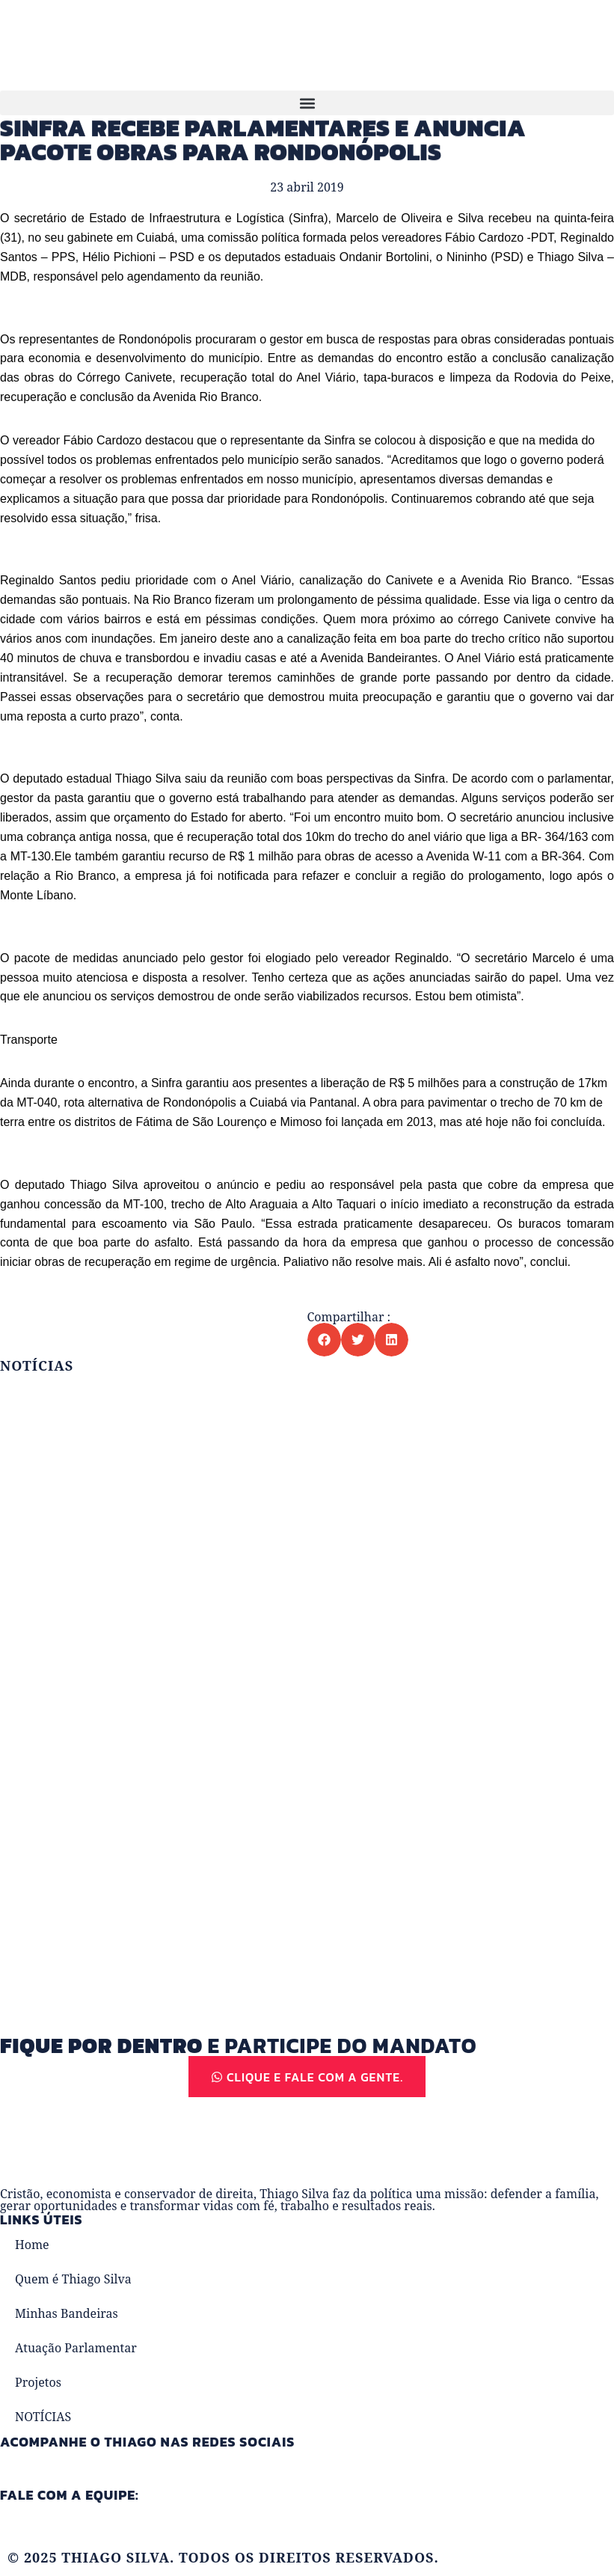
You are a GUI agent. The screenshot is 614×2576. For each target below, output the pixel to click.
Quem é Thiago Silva (73, 2280)
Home (32, 2246)
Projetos (38, 2383)
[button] (307, 103)
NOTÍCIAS (43, 2418)
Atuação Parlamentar (76, 2349)
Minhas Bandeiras (66, 2315)
